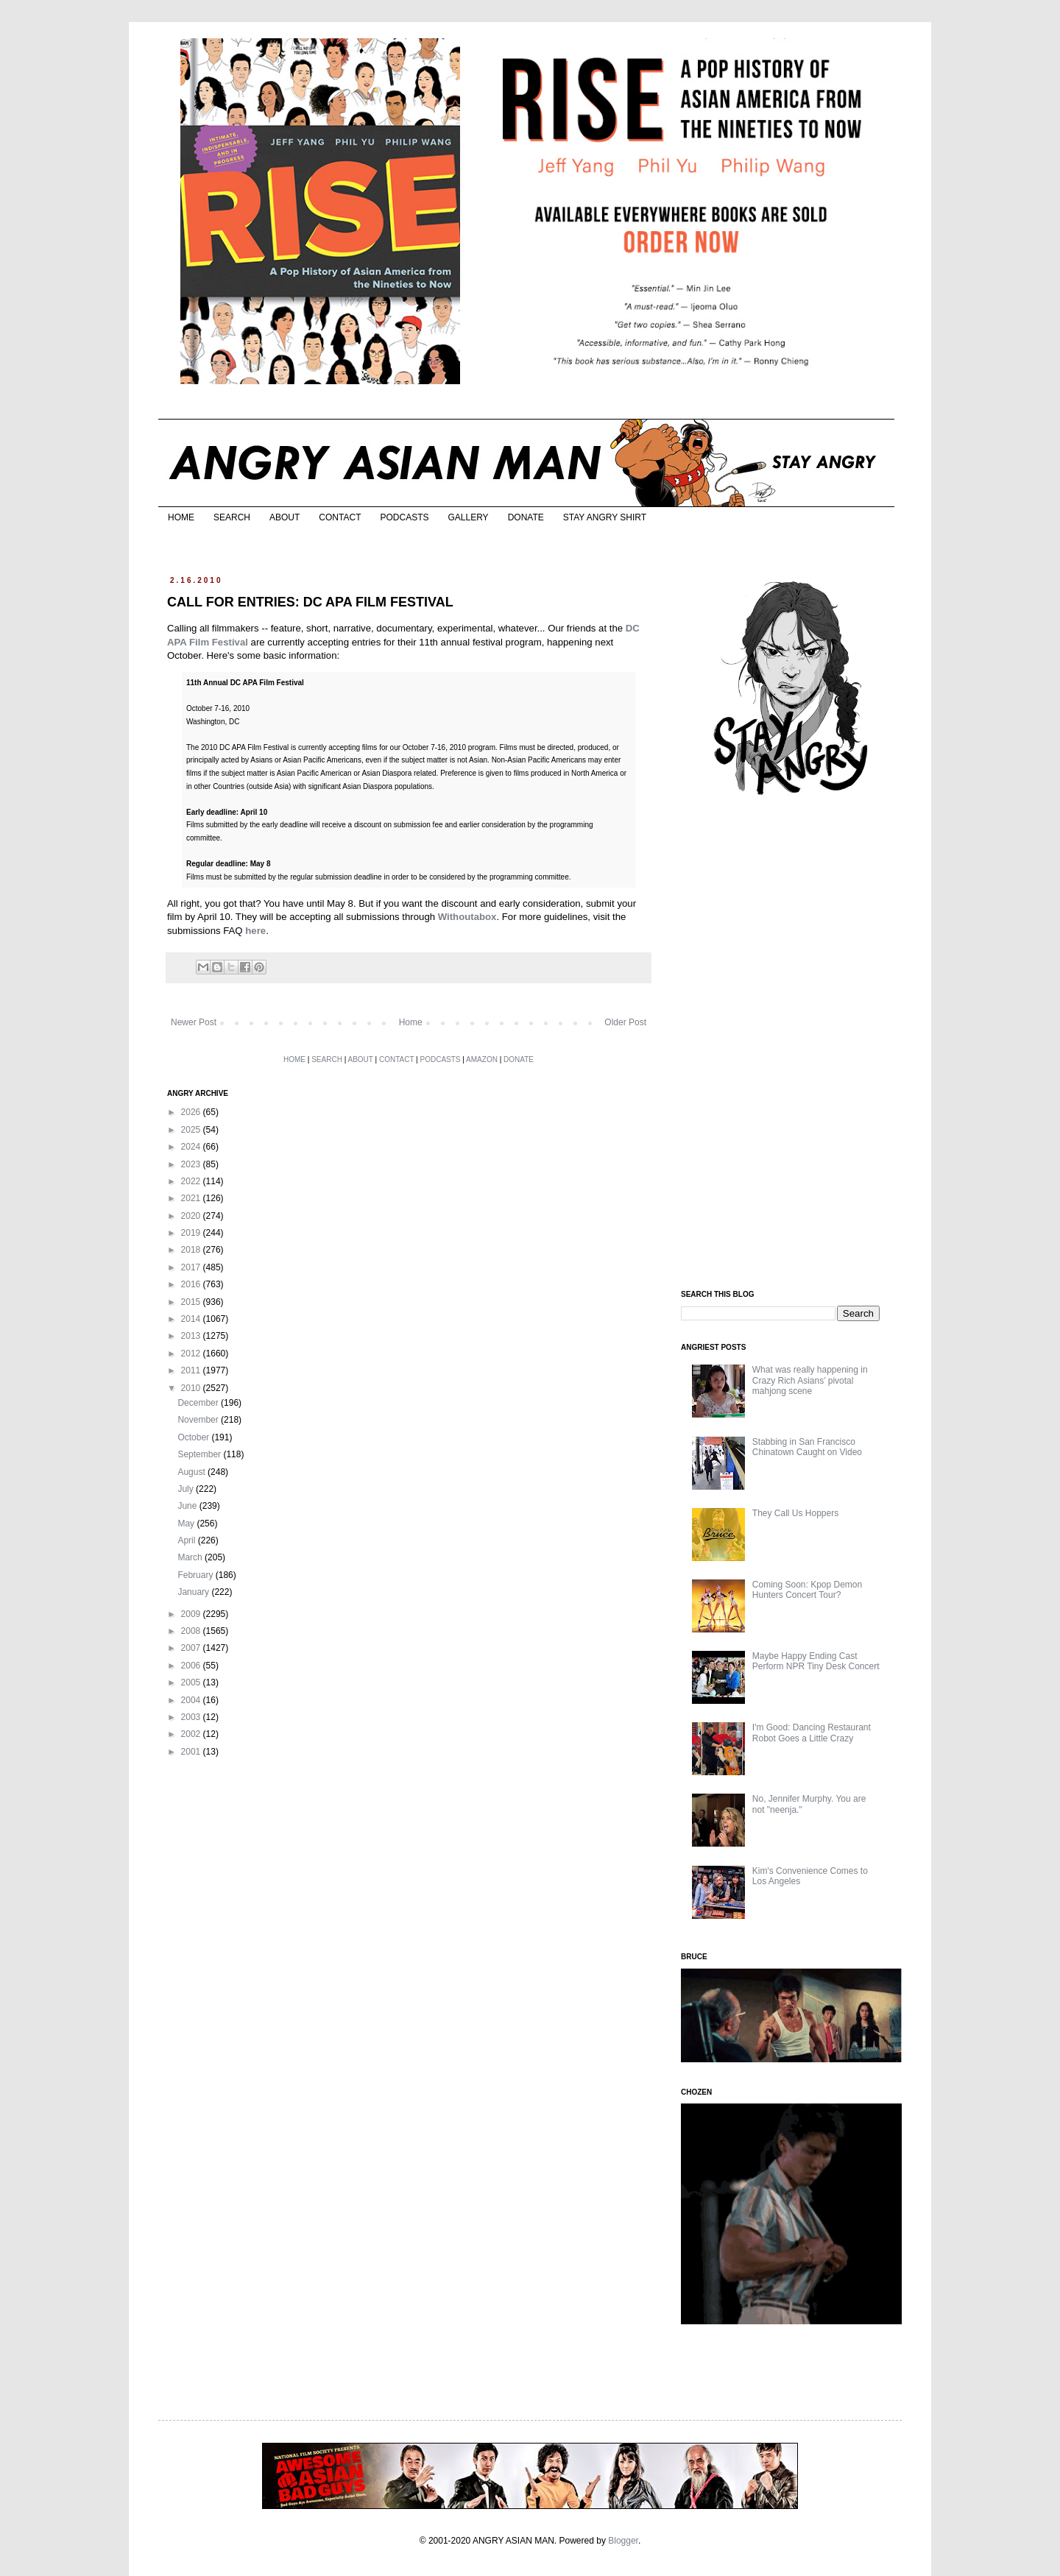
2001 (192, 1752)
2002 (192, 1734)
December (199, 1403)
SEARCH (231, 517)
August (192, 1472)
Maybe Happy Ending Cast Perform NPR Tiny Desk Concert (816, 1661)
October (194, 1437)
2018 (192, 1250)
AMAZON (482, 1059)
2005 (192, 1682)
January (194, 1592)
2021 (192, 1198)
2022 (192, 1181)
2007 (192, 1648)
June (188, 1506)
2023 (192, 1164)
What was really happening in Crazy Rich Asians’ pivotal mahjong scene (810, 1380)
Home (411, 1022)
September (200, 1454)
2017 (192, 1267)
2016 (192, 1284)
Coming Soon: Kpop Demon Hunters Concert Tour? (807, 1589)
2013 (192, 1336)
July (186, 1489)
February (196, 1575)
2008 (192, 1631)
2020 (192, 1216)
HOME (181, 517)
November (199, 1420)
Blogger (623, 2541)
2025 (192, 1130)
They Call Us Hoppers (795, 1513)
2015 (192, 1302)
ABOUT (284, 517)
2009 (192, 1614)
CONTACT (340, 517)
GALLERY (468, 517)
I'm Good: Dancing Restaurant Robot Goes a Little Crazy (811, 1732)
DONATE (526, 517)
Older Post (625, 1022)
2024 (192, 1147)
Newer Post (193, 1022)
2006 (192, 1665)
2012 (192, 1353)
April (187, 1540)
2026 (192, 1112)
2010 (192, 1388)
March (191, 1557)
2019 (192, 1233)
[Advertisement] (791, 1043)
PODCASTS (404, 517)
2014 (192, 1319)
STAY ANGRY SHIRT (604, 517)
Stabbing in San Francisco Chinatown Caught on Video (807, 1447)
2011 (192, 1370)
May (187, 1523)
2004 (192, 1700)
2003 (192, 1717)
